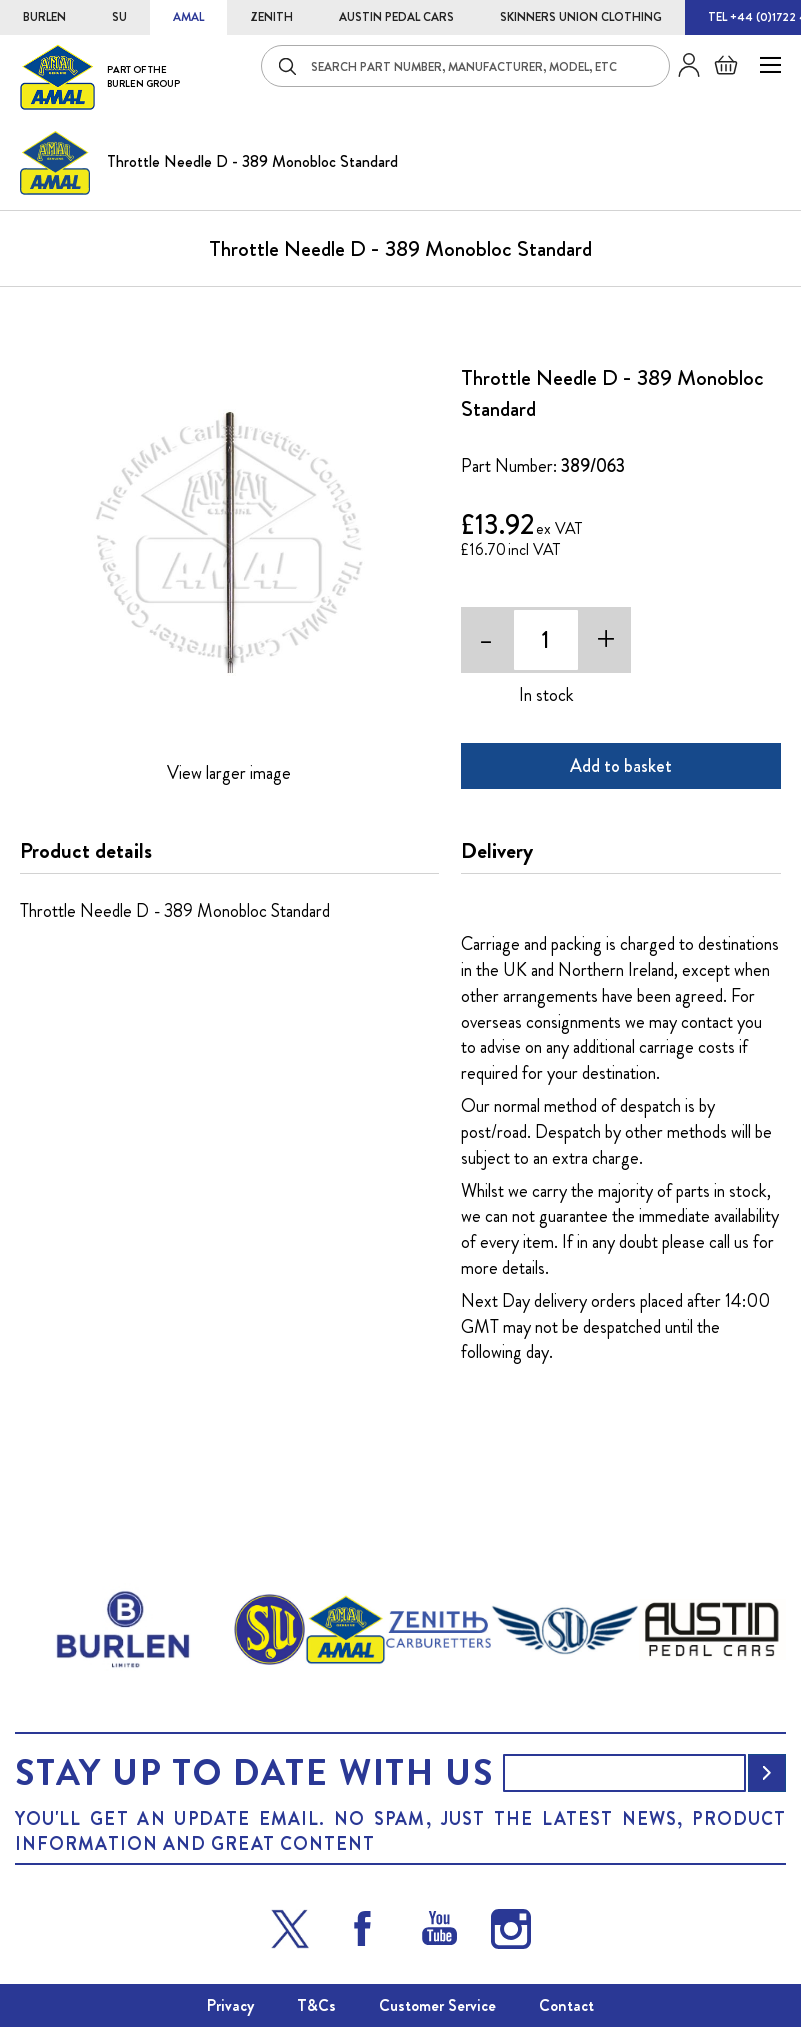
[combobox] (465, 66)
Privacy (230, 2005)
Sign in (681, 65)
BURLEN (44, 17)
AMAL (188, 17)
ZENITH (271, 17)
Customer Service (437, 2005)
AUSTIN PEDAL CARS (396, 17)
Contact (566, 2005)
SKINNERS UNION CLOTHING (581, 17)
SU (119, 17)
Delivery (497, 851)
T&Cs (316, 2005)
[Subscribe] (767, 1773)
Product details (86, 851)
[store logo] (100, 76)
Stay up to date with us (254, 1773)
